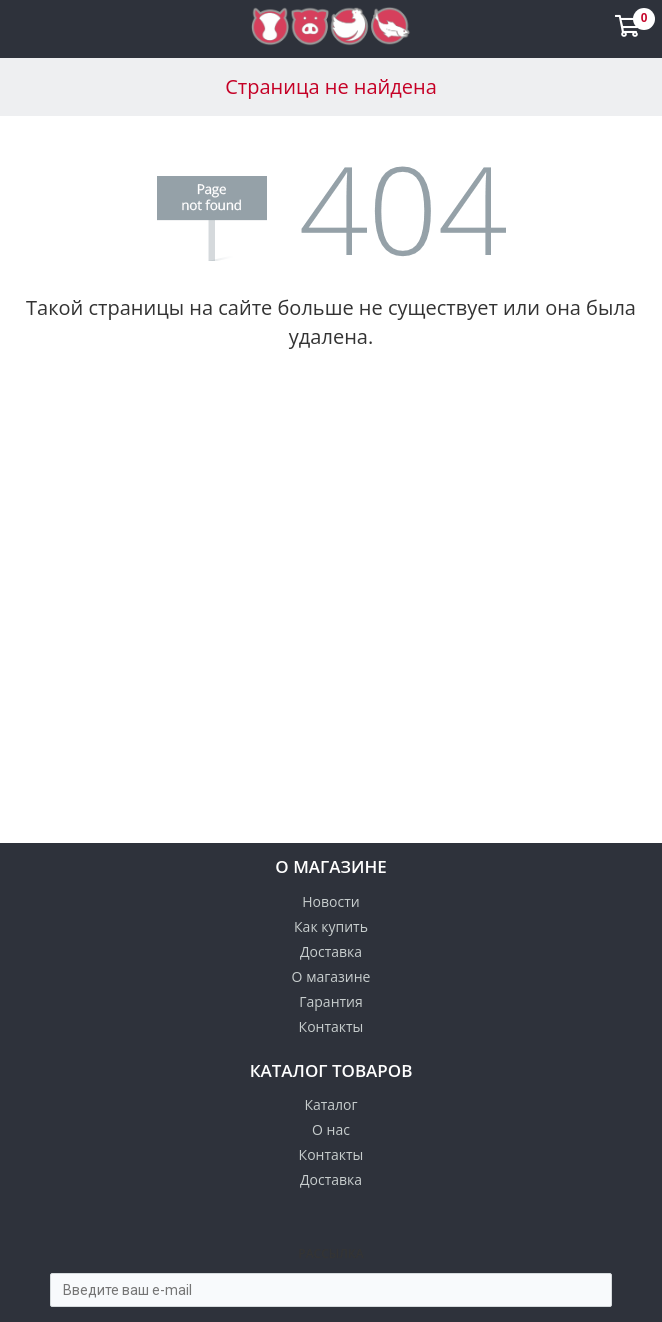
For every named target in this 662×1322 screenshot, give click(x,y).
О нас (331, 1129)
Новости (330, 901)
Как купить (331, 926)
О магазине (331, 976)
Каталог (330, 1104)
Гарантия (331, 1001)
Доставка (331, 951)
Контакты (331, 1026)
